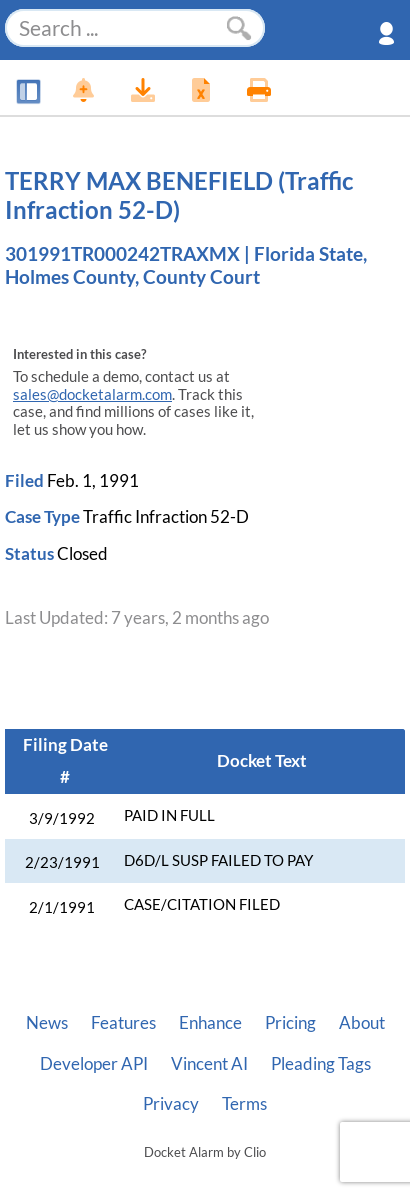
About (362, 1023)
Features (123, 1023)
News (47, 1023)
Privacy (171, 1104)
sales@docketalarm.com (92, 394)
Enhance (210, 1023)
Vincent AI (209, 1064)
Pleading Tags (321, 1064)
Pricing (290, 1023)
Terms (244, 1104)
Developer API (94, 1064)
